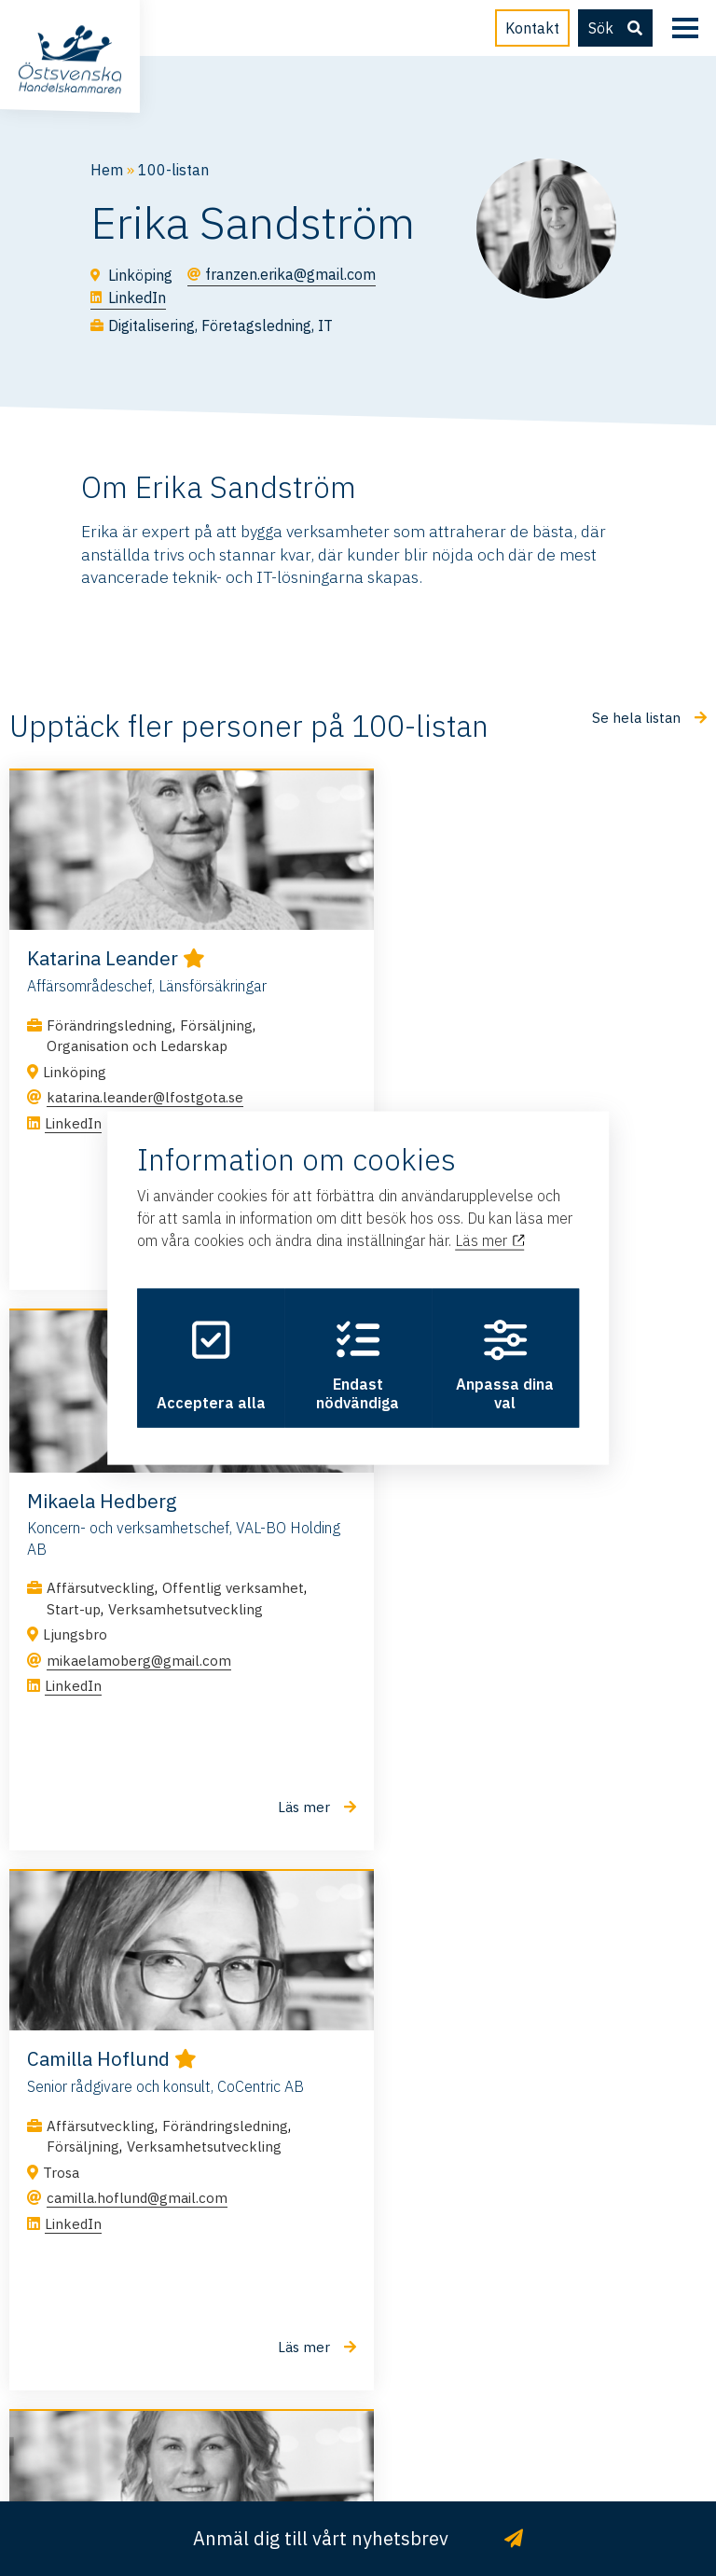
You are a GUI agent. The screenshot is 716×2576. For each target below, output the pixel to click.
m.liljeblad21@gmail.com (486, 1704)
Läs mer (489, 1237)
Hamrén (358, 2449)
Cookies (482, 2426)
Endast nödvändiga (357, 1365)
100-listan (173, 169)
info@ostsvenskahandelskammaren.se (358, 2255)
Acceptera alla (207, 1365)
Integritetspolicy (389, 2426)
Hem (106, 169)
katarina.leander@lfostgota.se (145, 1100)
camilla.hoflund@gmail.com (137, 1662)
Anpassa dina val (509, 1365)
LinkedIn (73, 1125)
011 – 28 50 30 (358, 2315)
